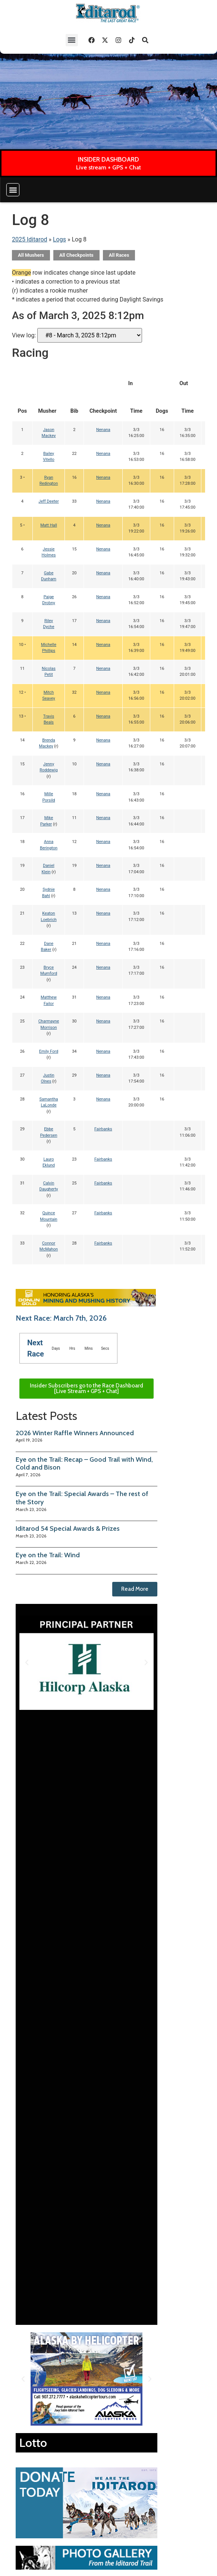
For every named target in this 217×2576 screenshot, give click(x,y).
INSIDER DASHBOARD (108, 159)
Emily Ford (48, 1051)
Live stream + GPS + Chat (108, 167)
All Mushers (31, 255)
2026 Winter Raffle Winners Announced (75, 1433)
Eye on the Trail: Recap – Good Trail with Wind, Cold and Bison (84, 1463)
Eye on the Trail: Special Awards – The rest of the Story (82, 1498)
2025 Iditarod (29, 239)
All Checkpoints (76, 255)
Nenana (103, 429)
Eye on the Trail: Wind (48, 1555)
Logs (59, 239)
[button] (72, 40)
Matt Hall (48, 525)
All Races (119, 255)
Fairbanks (103, 1129)
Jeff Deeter (48, 501)
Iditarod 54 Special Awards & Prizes (68, 1528)
